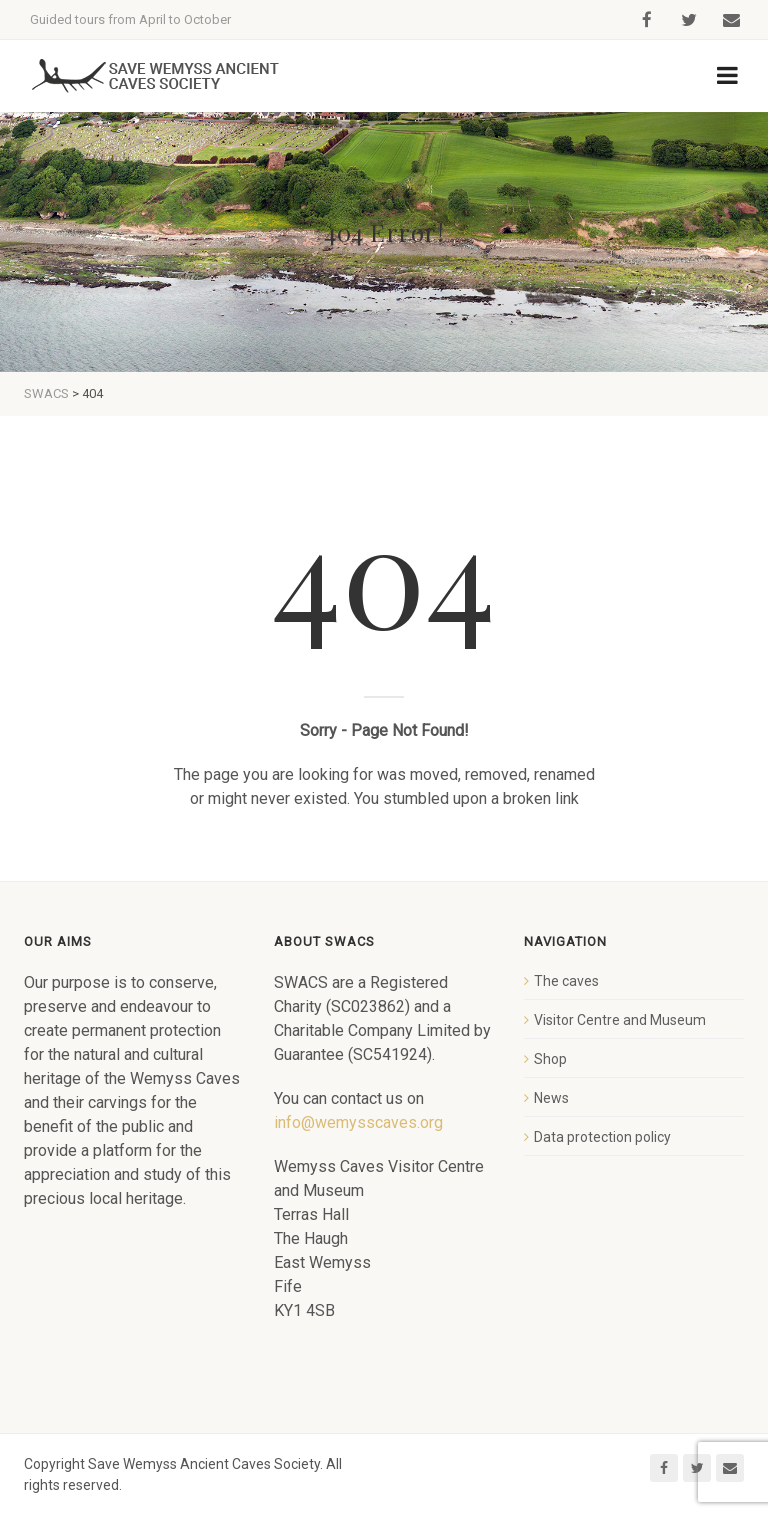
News (551, 1098)
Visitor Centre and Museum (620, 1020)
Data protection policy (602, 1137)
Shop (550, 1059)
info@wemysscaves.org (358, 1122)
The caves (566, 981)
